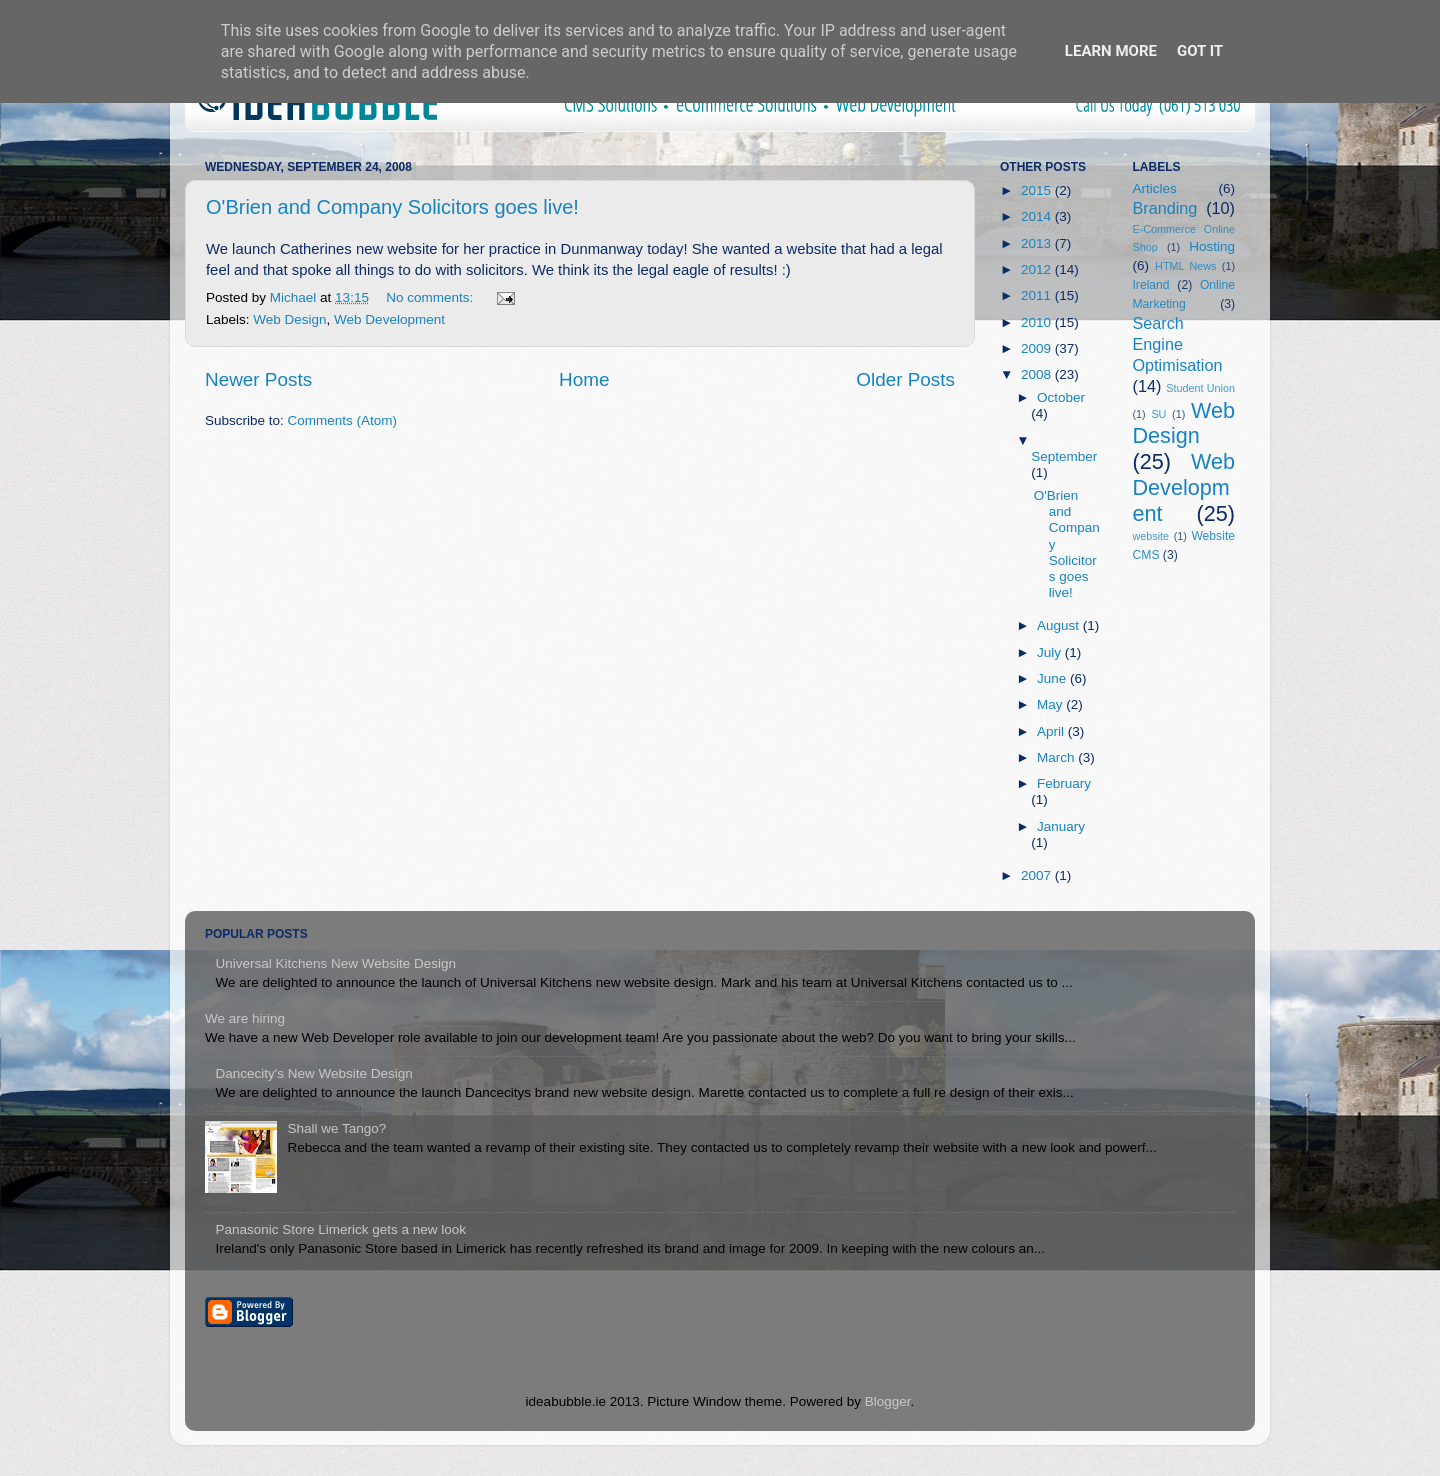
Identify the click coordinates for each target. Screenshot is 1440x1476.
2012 (1038, 269)
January (1061, 826)
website (1151, 536)
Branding (1165, 208)
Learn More (1111, 51)
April (1052, 731)
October (1061, 397)
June (1053, 678)
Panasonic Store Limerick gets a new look (340, 1229)
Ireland (1151, 285)
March (1057, 757)
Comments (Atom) (343, 420)
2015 (1038, 190)
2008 (1038, 374)
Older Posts (905, 379)
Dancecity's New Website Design (313, 1073)
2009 (1038, 348)
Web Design (289, 319)
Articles (1155, 188)
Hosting (1212, 246)
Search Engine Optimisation (1178, 344)
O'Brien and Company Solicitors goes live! (392, 207)
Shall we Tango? (336, 1128)
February (1064, 783)
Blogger (888, 1401)
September (1064, 456)
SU (1158, 414)
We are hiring (245, 1018)
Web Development (389, 319)
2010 (1038, 322)
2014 (1038, 216)
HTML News (1185, 266)
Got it (1200, 51)
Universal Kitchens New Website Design (335, 963)
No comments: (431, 297)
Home (584, 379)
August (1060, 625)
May (1051, 704)
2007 (1038, 875)
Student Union (1200, 388)
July (1051, 652)
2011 (1038, 295)
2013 (1038, 243)
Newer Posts (258, 379)
